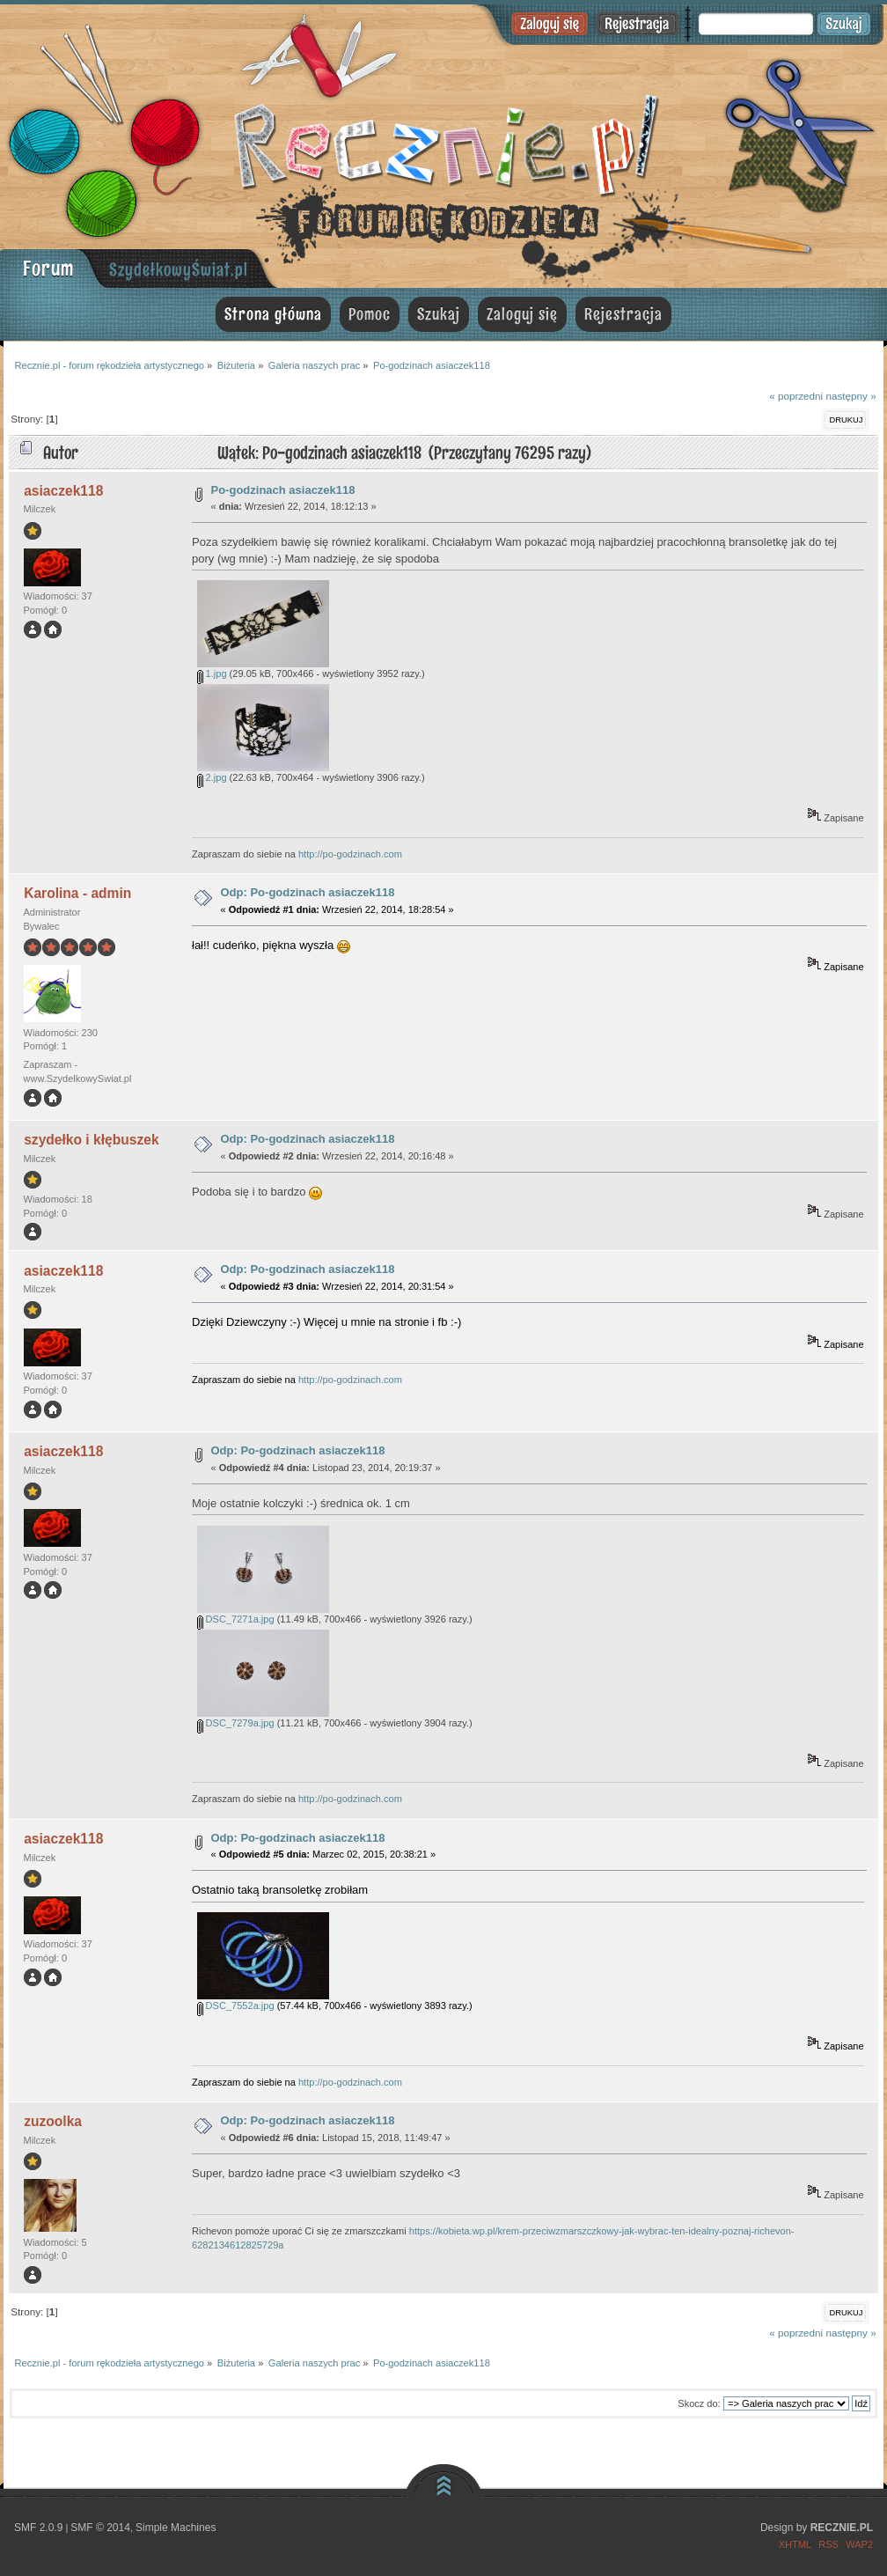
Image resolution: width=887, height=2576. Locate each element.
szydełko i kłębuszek (91, 1139)
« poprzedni (796, 395)
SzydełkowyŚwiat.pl (178, 269)
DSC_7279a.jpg (236, 1723)
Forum (48, 268)
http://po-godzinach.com (350, 854)
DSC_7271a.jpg (236, 1619)
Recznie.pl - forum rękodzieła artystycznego (443, 143)
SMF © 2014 (100, 2527)
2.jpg (212, 777)
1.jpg (212, 673)
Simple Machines (176, 2527)
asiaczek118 (63, 490)
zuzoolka (53, 2121)
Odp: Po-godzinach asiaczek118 (308, 892)
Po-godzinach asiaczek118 (283, 490)
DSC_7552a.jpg (236, 2005)
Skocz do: (699, 2403)
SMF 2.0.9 (38, 2527)
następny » (850, 395)
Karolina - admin (77, 893)
